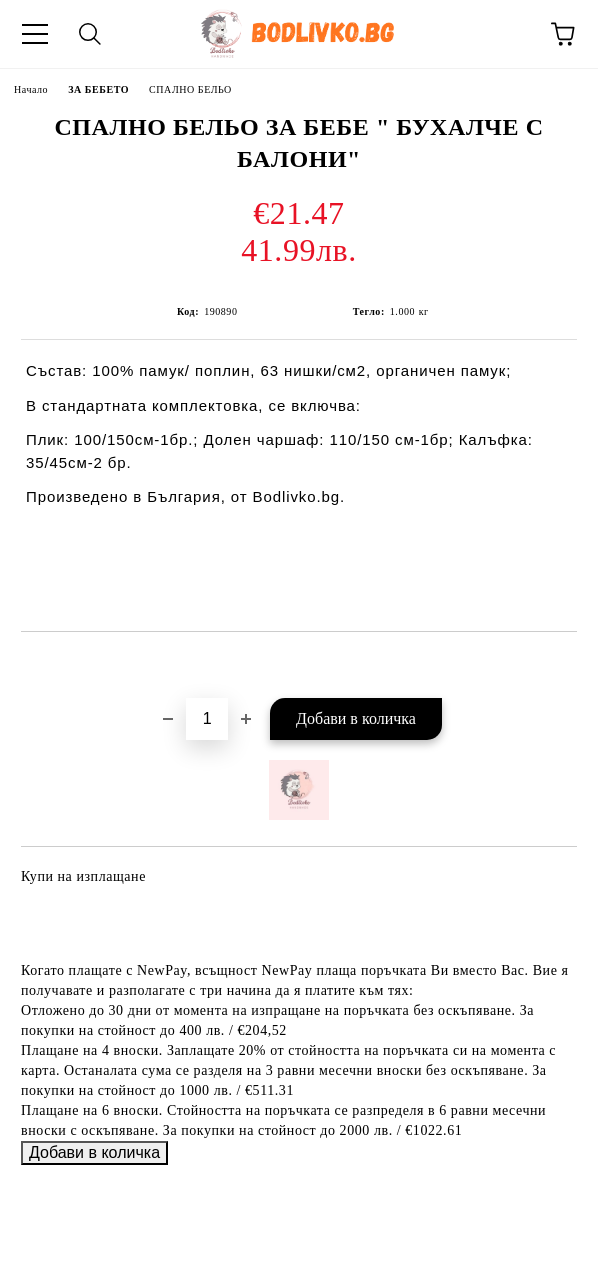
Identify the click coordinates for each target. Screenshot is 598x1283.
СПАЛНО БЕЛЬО (190, 89)
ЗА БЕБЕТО (98, 89)
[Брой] (207, 719)
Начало (31, 89)
